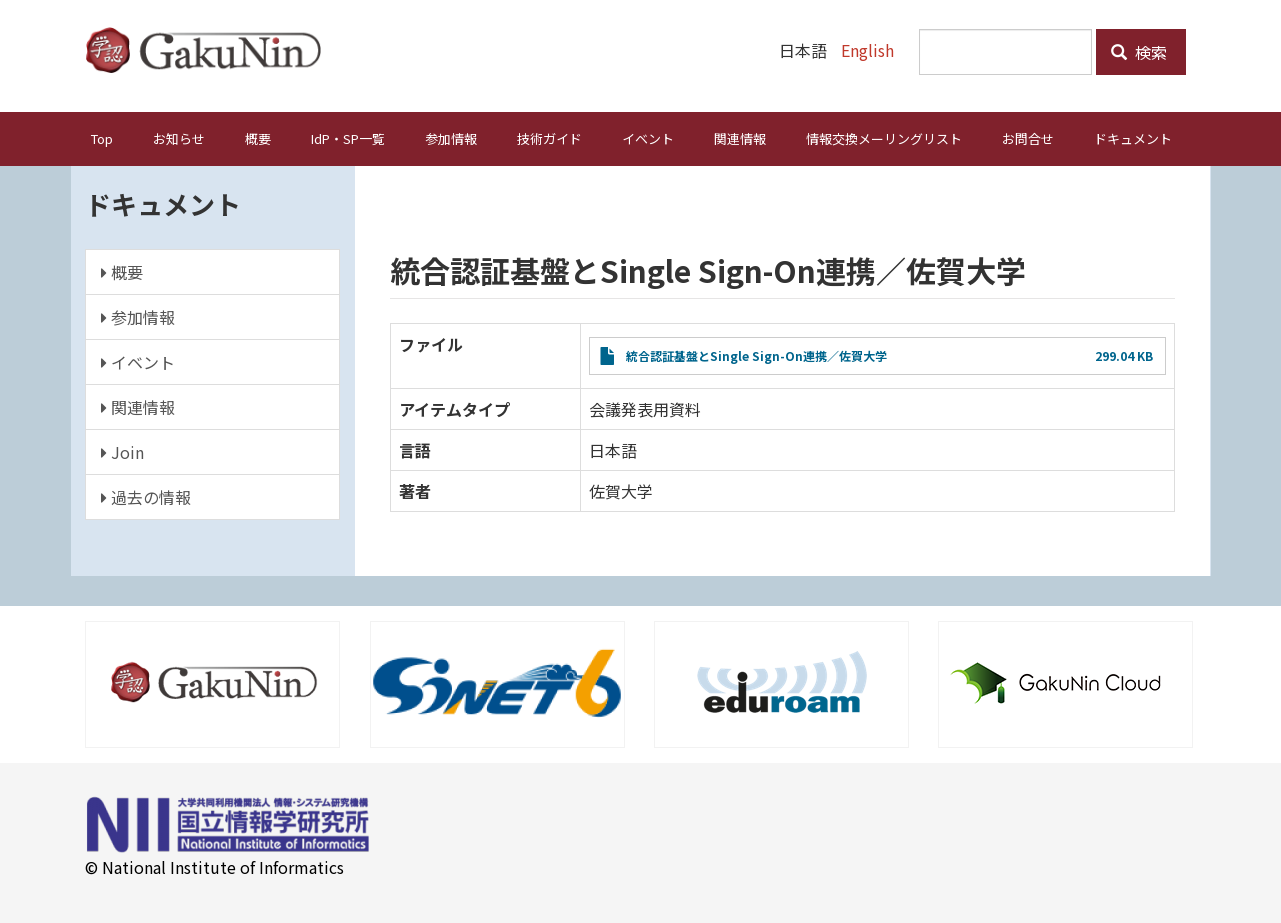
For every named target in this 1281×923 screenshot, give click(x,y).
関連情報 (740, 138)
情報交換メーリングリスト (884, 138)
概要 (258, 138)
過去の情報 (146, 497)
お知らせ (179, 138)
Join (122, 452)
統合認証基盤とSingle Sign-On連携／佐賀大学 (756, 355)
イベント (648, 138)
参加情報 (451, 138)
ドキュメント (1133, 138)
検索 (1139, 52)
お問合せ (1028, 138)
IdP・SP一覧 (348, 138)
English (867, 50)
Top (102, 138)
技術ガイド (549, 138)
